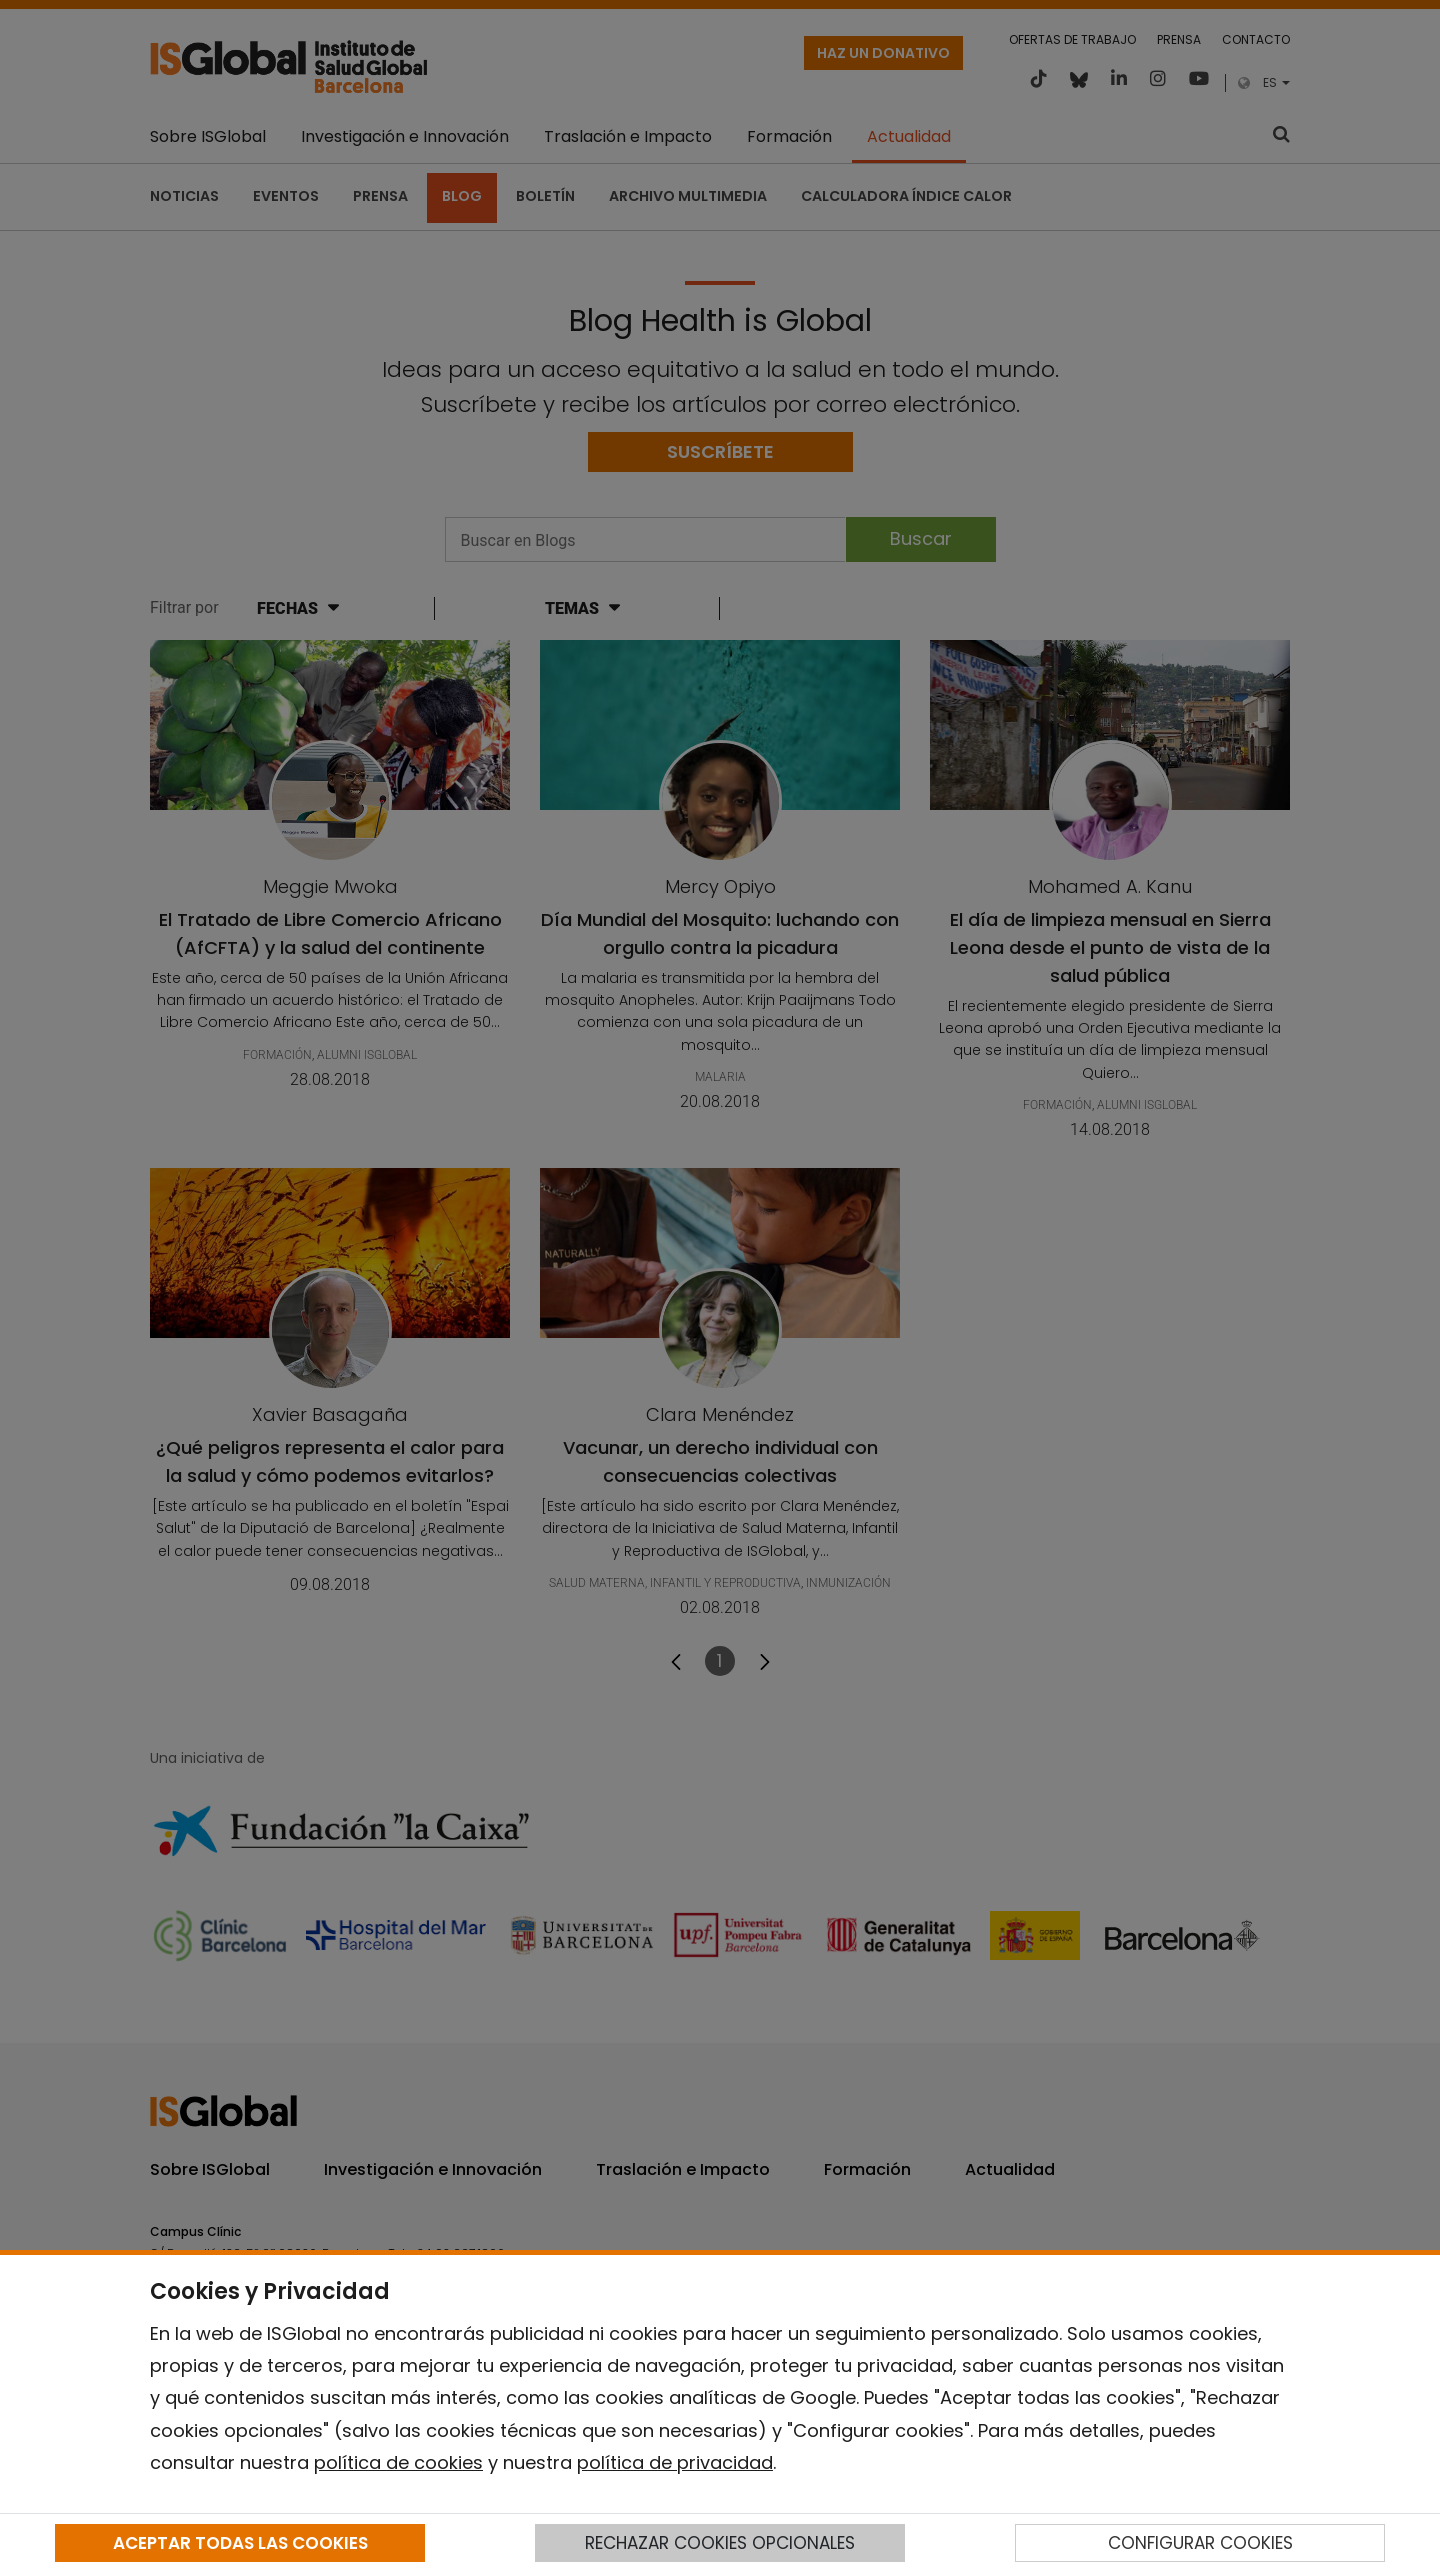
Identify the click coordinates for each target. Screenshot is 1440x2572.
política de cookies (398, 2462)
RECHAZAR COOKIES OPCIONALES (720, 2543)
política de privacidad (675, 2462)
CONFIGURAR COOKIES (1200, 2543)
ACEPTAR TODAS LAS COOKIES (240, 2543)
